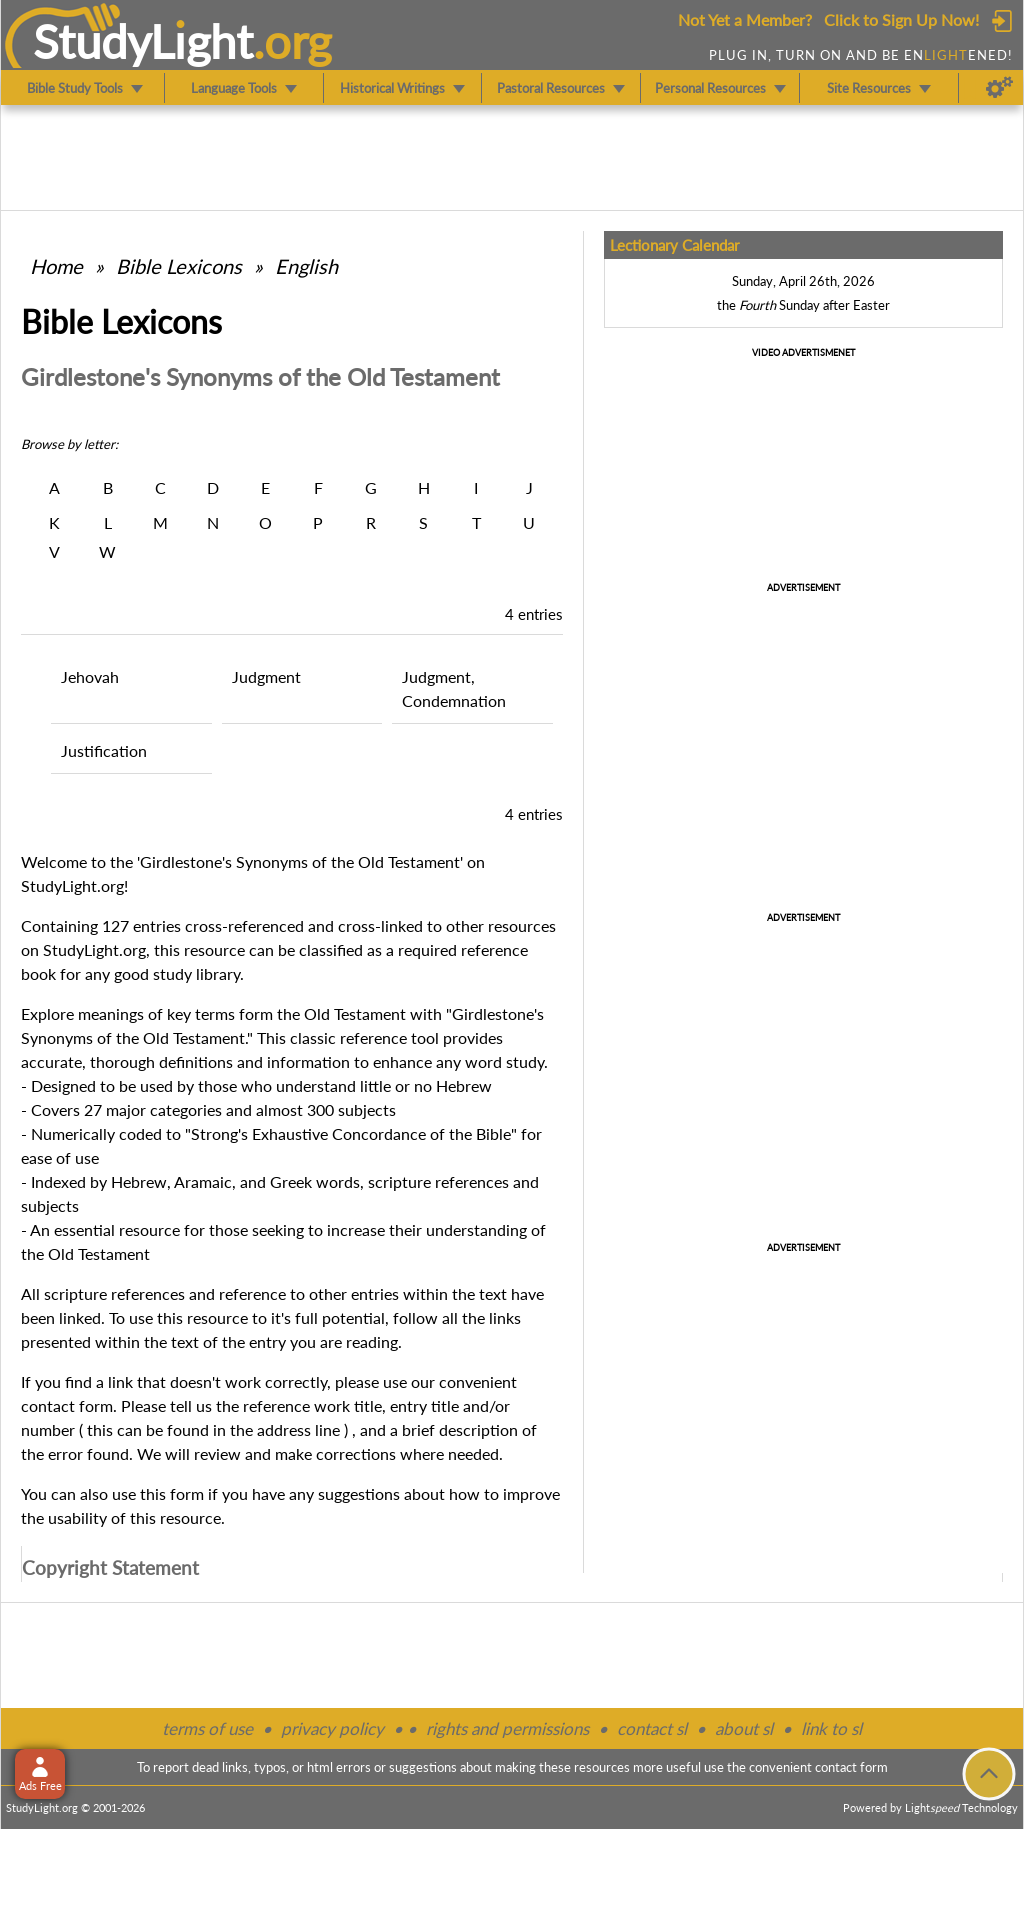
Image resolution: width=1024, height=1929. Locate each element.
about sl (744, 1728)
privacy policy (332, 1728)
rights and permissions (507, 1728)
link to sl (831, 1728)
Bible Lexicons (179, 266)
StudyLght (143, 41)
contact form (67, 1405)
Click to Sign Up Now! (901, 19)
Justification (104, 750)
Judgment (266, 676)
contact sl (652, 1728)
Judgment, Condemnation (454, 688)
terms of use (207, 1728)
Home (56, 266)
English (306, 266)
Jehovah (90, 676)
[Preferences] (999, 88)
